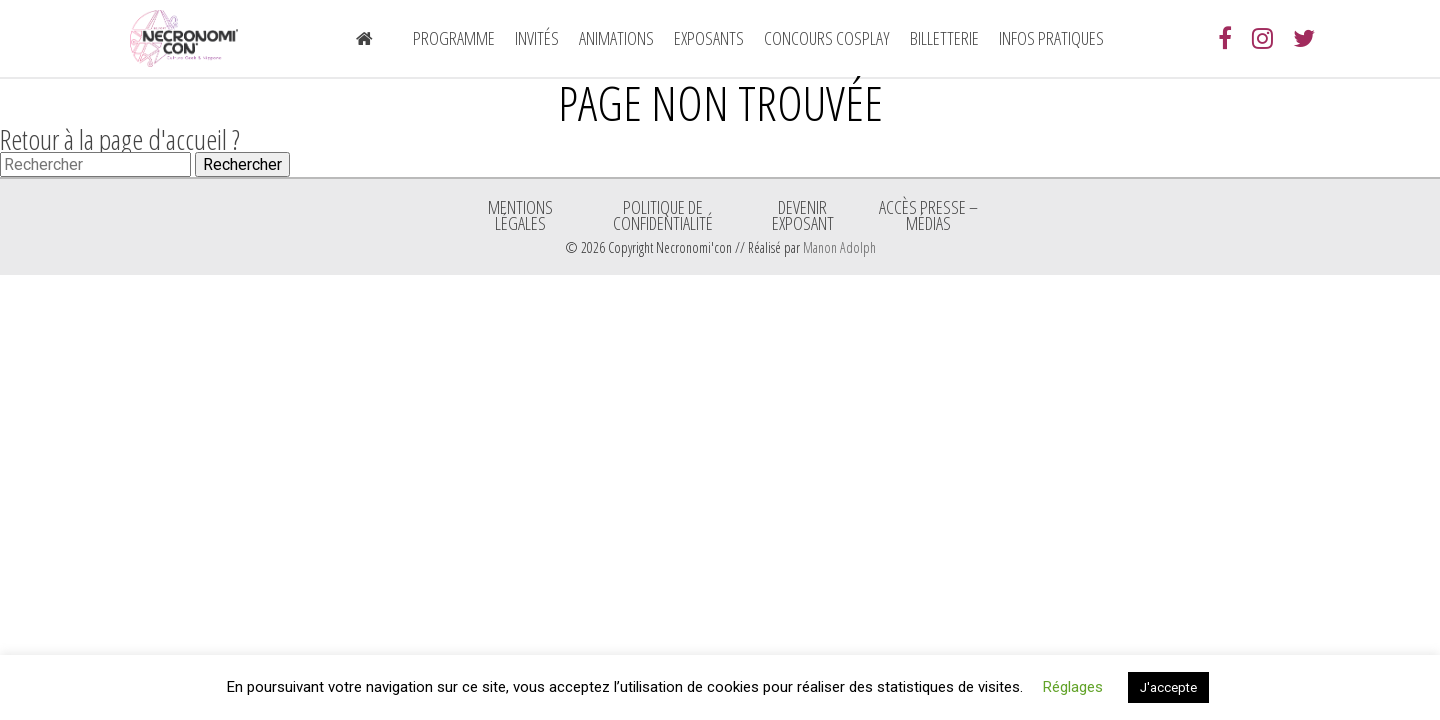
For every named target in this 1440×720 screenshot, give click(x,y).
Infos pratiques (1051, 38)
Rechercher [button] (242, 164)
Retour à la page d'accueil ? (120, 139)
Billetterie (944, 38)
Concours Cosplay (827, 38)
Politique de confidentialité (663, 215)
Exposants (709, 38)
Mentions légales (520, 215)
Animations (616, 38)
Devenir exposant (803, 215)
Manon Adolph (839, 247)
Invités (537, 38)
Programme (454, 38)
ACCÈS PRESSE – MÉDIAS (928, 215)
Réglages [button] (1073, 687)
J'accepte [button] (1168, 687)
